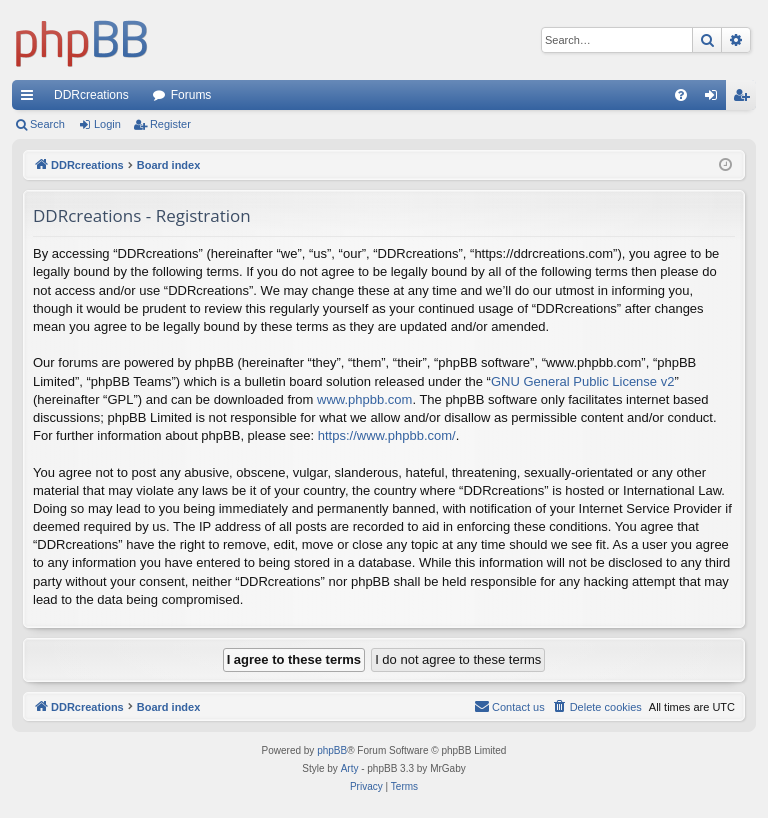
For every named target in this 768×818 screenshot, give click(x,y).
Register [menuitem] (745, 99)
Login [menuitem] (715, 99)
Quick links (31, 99)
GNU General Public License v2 (583, 381)
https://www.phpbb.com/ (387, 435)
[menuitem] (681, 95)
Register (170, 124)
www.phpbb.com (364, 399)
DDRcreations (91, 95)
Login (107, 124)
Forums (191, 95)
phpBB (332, 750)
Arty (350, 768)
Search (47, 124)
